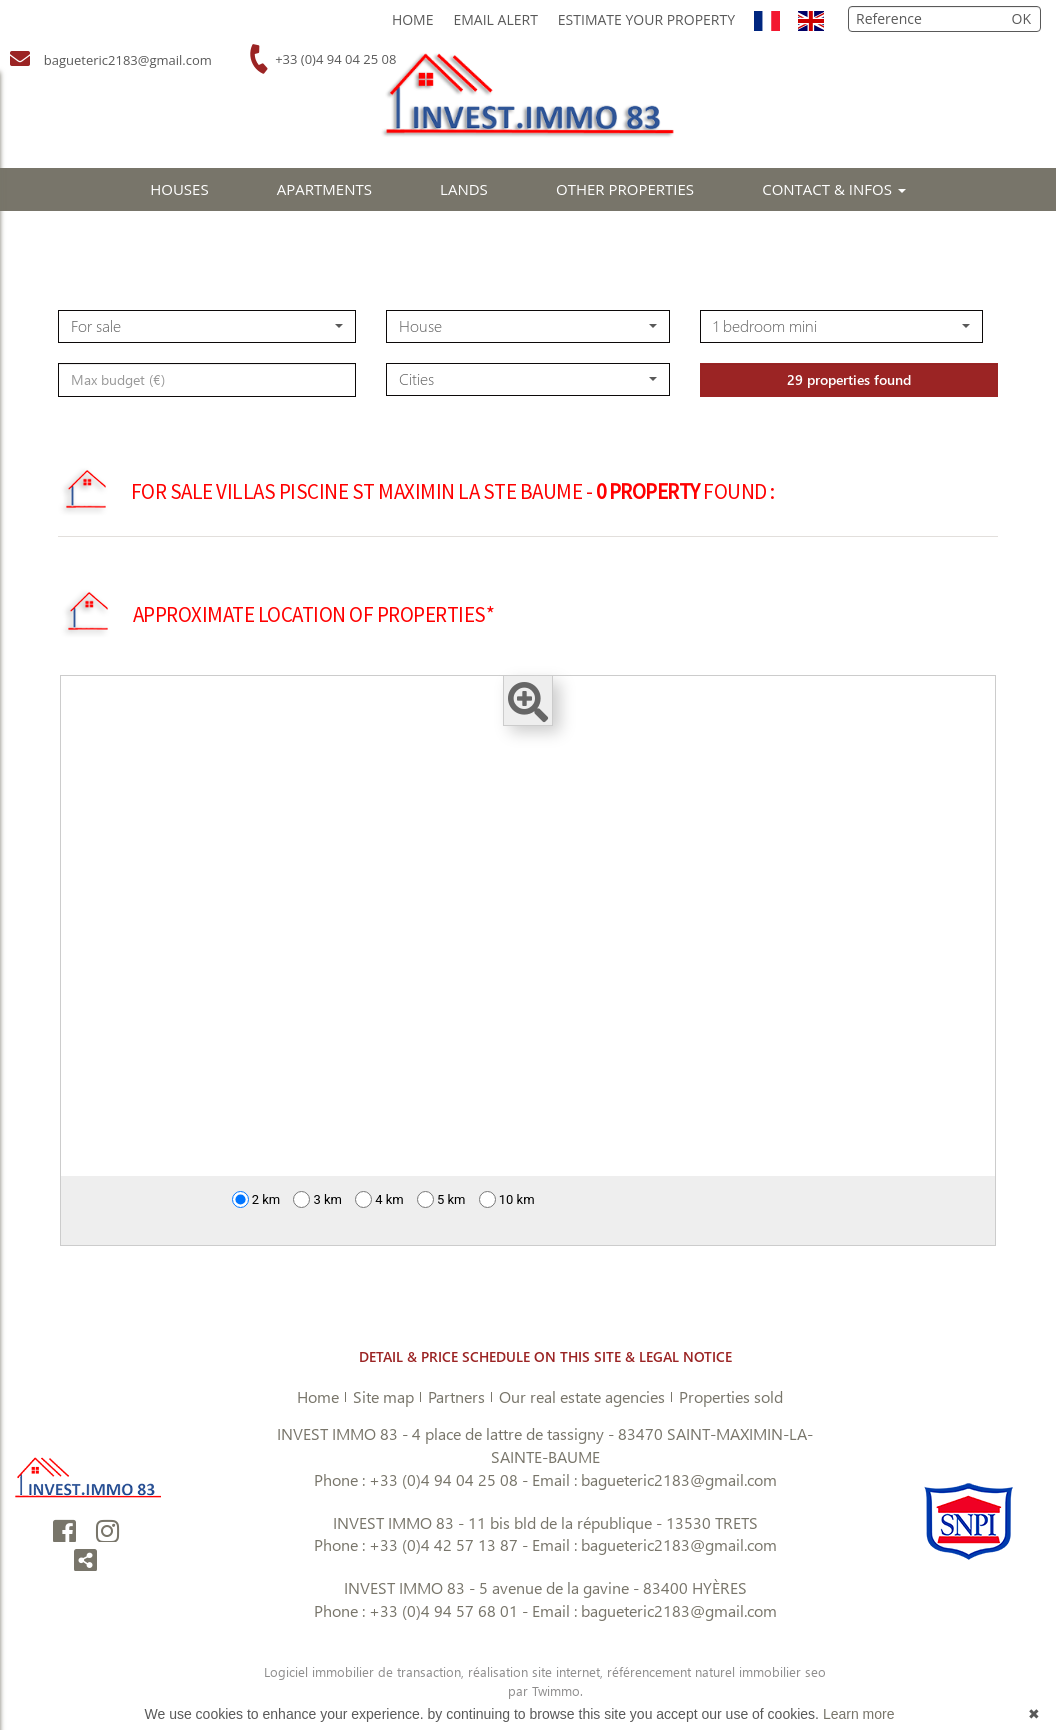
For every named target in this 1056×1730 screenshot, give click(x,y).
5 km (441, 1199)
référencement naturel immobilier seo (716, 1671)
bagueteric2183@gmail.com (124, 60)
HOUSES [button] (179, 189)
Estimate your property (646, 19)
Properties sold (731, 1396)
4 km (379, 1199)
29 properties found (849, 425)
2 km (256, 1199)
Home (413, 19)
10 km (507, 1199)
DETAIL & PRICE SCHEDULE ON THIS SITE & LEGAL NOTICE (545, 1356)
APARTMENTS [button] (324, 189)
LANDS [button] (464, 189)
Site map (383, 1396)
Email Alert (495, 19)
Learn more (859, 1714)
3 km (317, 1199)
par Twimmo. (545, 1690)
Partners (456, 1396)
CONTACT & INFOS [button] (834, 189)
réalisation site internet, (537, 1671)
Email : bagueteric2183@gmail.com (654, 1479)
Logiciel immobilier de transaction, (366, 1671)
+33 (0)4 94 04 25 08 (334, 59)
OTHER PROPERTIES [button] (625, 189)
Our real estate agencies (582, 1396)
